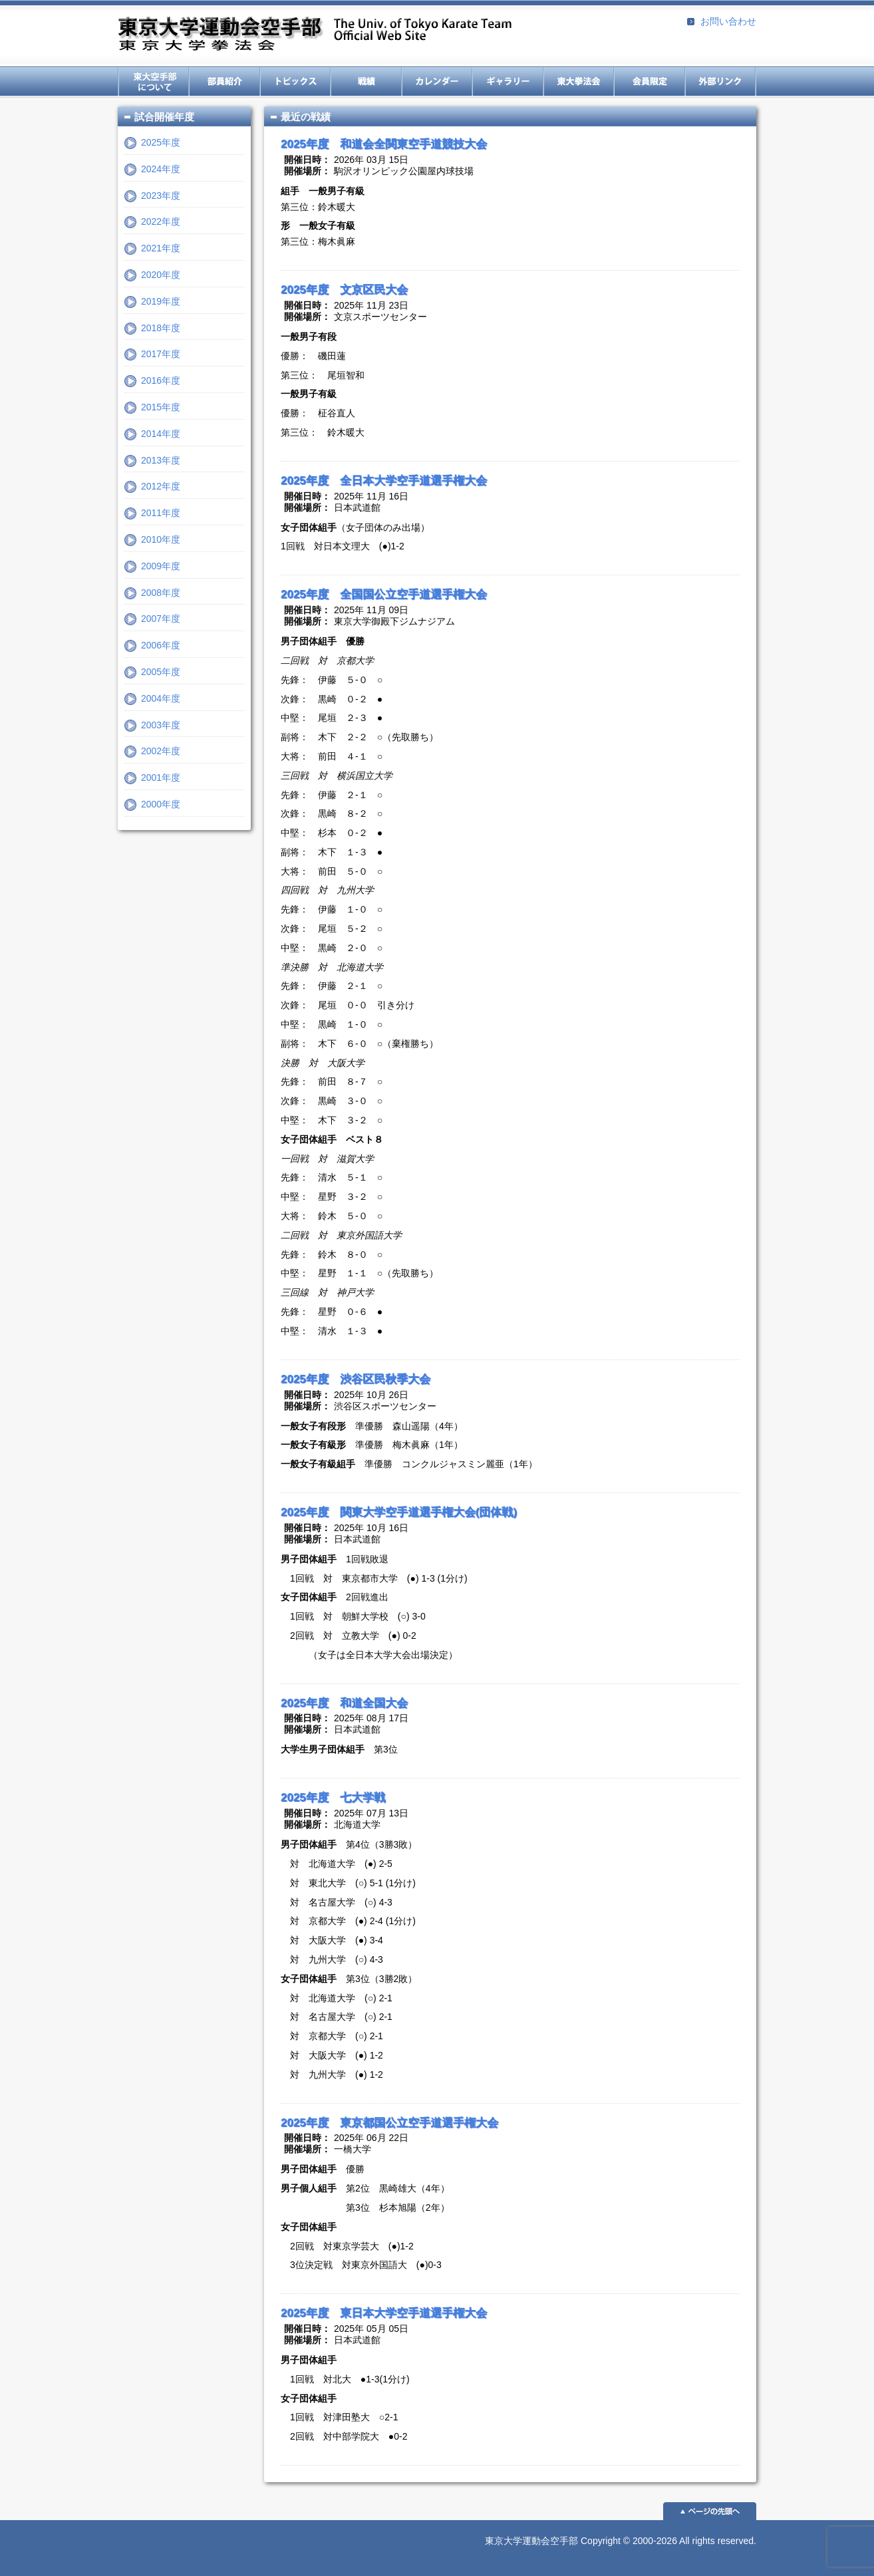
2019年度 (160, 301)
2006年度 (160, 645)
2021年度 (160, 248)
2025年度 (160, 142)
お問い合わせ (728, 21)
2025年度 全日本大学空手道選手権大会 (384, 480)
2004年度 (160, 698)
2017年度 (160, 354)
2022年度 (160, 221)
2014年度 (160, 433)
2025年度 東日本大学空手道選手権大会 (384, 2313)
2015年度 (160, 407)
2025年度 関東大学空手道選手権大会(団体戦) (399, 1512)
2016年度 (160, 380)
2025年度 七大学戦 (333, 1797)
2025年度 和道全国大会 (344, 1703)
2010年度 (160, 539)
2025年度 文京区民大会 (344, 289)
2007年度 (160, 618)
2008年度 (160, 592)
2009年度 (160, 566)
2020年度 (160, 274)
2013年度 (160, 460)
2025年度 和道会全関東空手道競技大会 (384, 144)
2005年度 (160, 671)
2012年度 (160, 486)
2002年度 (160, 751)
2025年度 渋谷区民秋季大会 (355, 1379)
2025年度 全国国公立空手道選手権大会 (384, 594)
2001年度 (160, 777)
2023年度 (160, 195)
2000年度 (160, 804)
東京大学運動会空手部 (314, 35)
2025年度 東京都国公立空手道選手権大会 (389, 2122)
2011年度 (160, 512)
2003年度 (160, 725)
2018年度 (160, 328)
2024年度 (160, 169)
